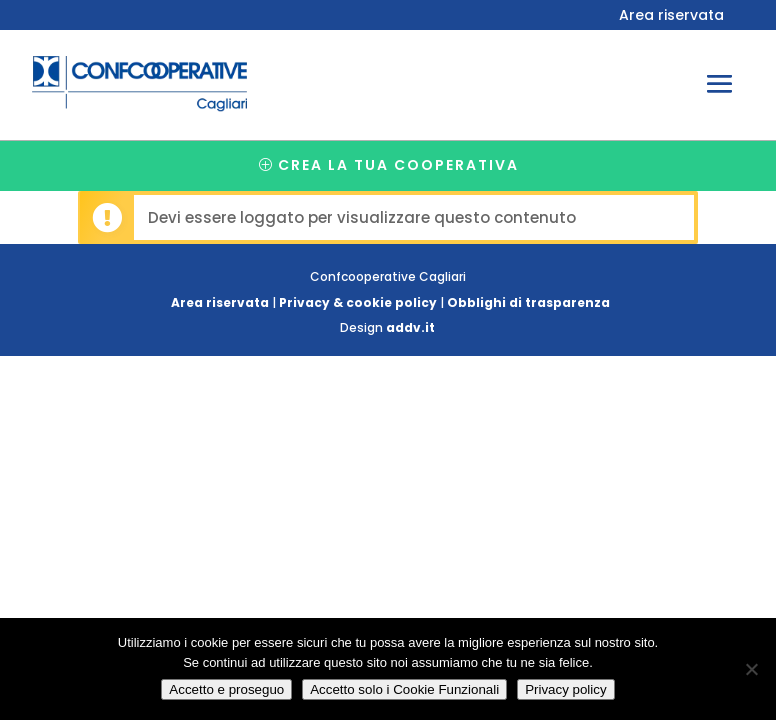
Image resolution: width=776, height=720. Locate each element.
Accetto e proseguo (226, 689)
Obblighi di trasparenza (528, 302)
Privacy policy (565, 689)
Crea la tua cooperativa (398, 165)
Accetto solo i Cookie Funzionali (404, 689)
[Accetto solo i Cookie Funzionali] (751, 669)
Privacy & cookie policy (358, 302)
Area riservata (671, 16)
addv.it (410, 327)
